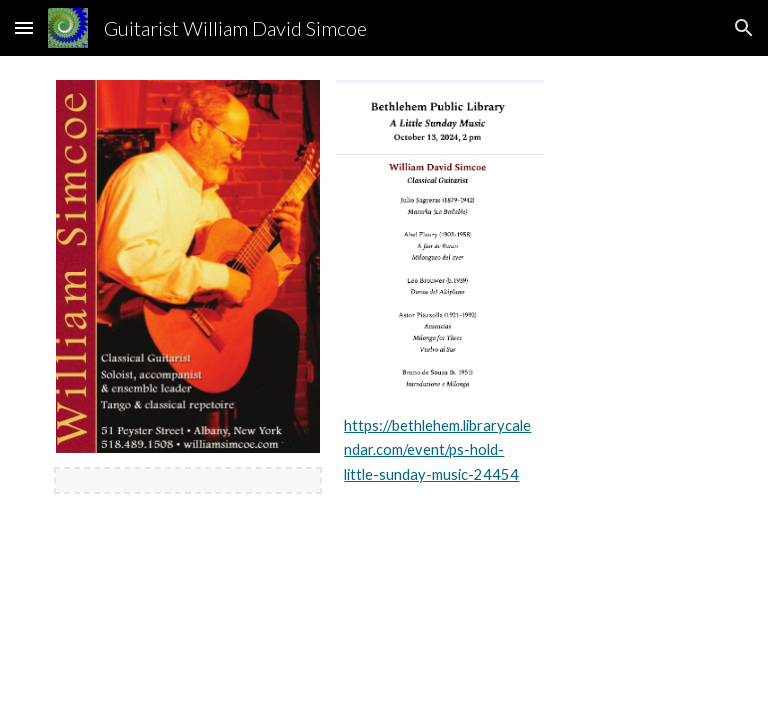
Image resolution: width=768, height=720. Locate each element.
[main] (439, 450)
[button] (24, 27)
